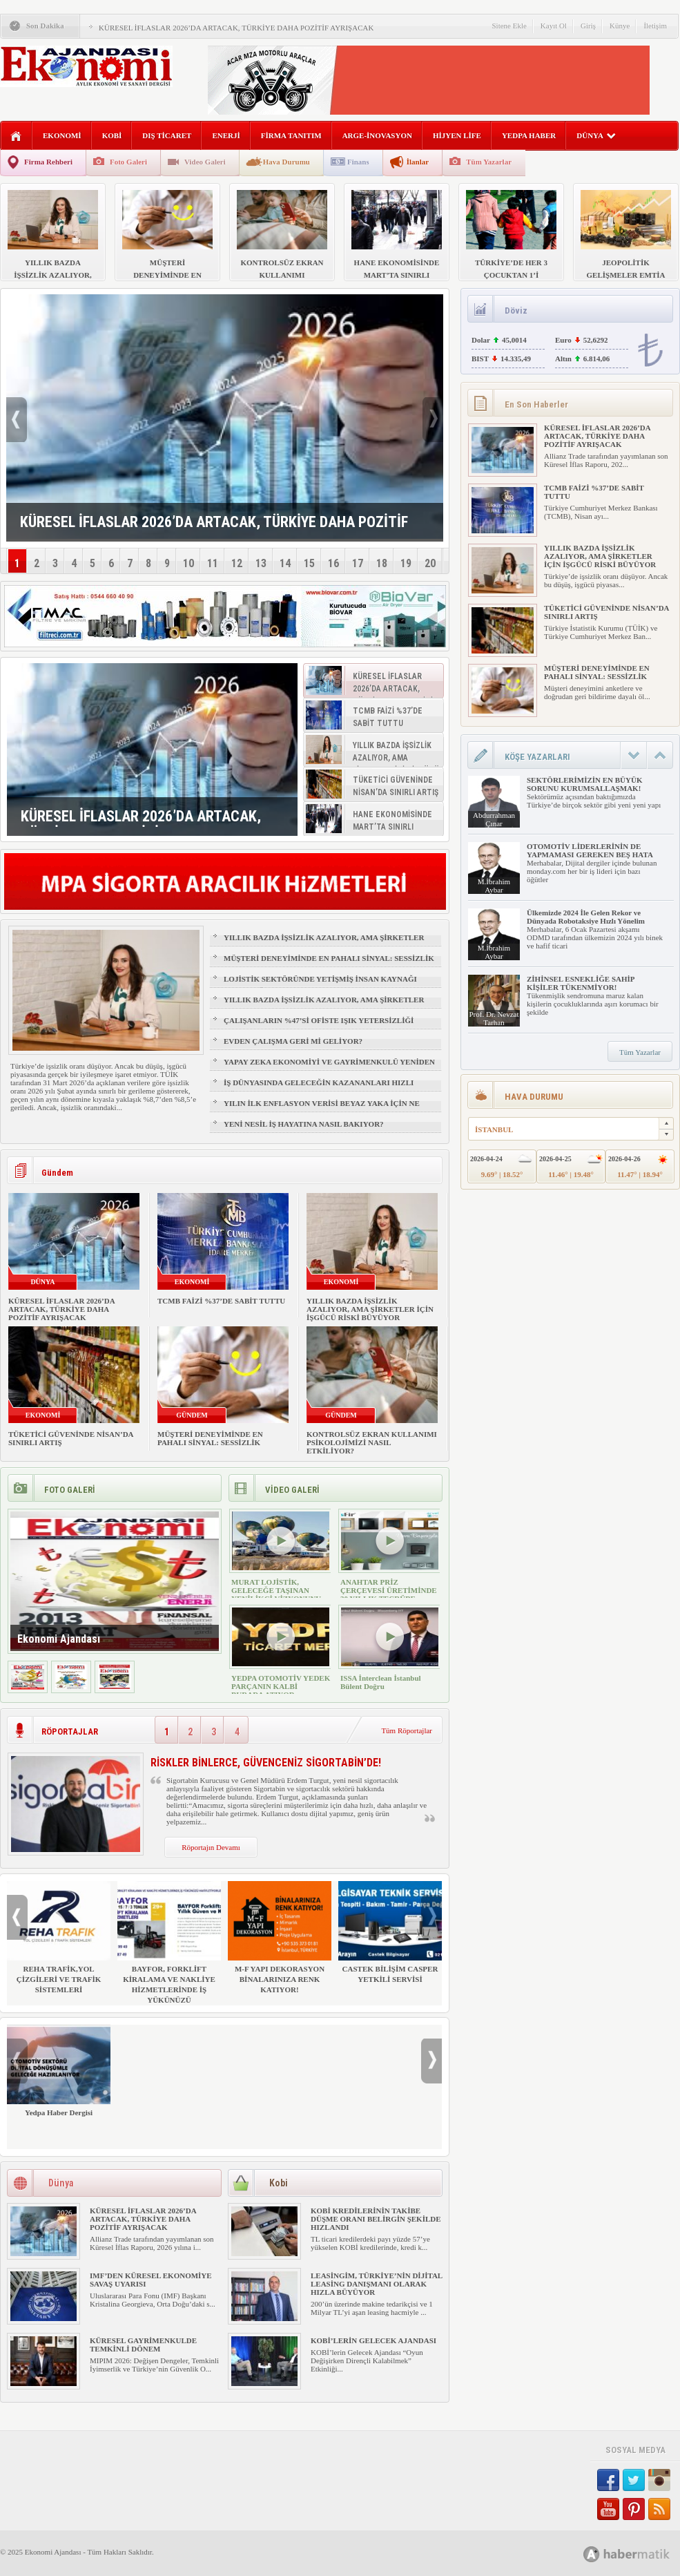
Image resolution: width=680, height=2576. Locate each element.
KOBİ (112, 135)
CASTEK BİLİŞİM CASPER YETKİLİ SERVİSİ (390, 1932)
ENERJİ (226, 135)
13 (260, 563)
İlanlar (418, 162)
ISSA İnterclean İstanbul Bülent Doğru (380, 1682)
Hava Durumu (286, 162)
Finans (358, 162)
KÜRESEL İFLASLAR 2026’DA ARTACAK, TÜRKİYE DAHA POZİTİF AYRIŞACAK (236, 27)
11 (212, 563)
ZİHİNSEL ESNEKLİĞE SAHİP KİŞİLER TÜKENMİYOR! (580, 983)
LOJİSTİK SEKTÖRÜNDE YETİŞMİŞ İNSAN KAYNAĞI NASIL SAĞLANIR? (320, 985)
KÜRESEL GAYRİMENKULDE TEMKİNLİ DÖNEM (143, 2344)
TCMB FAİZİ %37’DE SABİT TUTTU (221, 1301)
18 (381, 563)
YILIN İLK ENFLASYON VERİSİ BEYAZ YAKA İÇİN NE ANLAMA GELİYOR (322, 1109)
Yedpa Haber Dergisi (58, 2071)
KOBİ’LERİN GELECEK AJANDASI (373, 2340)
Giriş (588, 25)
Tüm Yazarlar (489, 162)
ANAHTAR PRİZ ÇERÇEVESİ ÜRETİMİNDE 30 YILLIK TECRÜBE (388, 1590)
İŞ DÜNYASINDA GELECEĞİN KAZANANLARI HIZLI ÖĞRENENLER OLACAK (319, 1088)
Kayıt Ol (554, 25)
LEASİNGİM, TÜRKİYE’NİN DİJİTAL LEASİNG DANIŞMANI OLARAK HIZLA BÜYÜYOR (377, 2283)
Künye (620, 25)
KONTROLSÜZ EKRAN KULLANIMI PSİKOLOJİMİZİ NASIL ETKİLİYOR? (372, 1442)
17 (357, 563)
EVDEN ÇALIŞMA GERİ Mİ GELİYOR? (293, 1041)
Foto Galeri (128, 162)
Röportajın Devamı (211, 1847)
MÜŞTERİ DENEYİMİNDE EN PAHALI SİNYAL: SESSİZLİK (329, 958)
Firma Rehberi (48, 162)
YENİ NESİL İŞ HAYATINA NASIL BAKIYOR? (304, 1124)
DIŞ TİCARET (166, 135)
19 (405, 563)
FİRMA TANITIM (291, 135)
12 (236, 563)
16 (333, 563)
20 (430, 563)
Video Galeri (205, 162)
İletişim (655, 25)
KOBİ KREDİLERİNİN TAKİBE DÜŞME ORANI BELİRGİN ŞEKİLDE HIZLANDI (376, 2218)
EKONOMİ (62, 135)
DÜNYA (596, 135)
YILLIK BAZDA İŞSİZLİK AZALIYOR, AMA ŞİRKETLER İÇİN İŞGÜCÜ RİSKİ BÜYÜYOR (324, 943)
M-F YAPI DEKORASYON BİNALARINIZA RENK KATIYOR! (279, 1937)
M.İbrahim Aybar (494, 885)
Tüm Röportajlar (406, 1730)
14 (285, 563)
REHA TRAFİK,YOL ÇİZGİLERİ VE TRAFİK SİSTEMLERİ (58, 1937)
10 (188, 563)
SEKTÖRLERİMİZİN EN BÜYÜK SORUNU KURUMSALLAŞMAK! (584, 784)
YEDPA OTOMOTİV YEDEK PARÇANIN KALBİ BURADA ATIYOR (280, 1686)
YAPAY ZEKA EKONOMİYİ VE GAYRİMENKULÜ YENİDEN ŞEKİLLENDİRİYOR (329, 1068)
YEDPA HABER (529, 135)
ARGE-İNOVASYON (377, 135)
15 (309, 563)
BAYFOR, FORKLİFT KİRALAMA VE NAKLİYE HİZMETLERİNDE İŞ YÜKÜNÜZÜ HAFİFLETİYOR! (169, 1947)
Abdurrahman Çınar (494, 819)
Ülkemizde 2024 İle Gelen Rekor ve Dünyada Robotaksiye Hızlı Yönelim (586, 916)
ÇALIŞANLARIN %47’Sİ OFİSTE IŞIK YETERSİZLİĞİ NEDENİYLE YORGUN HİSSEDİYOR (319, 1026)
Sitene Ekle (509, 25)
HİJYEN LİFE (457, 135)
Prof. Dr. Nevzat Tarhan (493, 1018)
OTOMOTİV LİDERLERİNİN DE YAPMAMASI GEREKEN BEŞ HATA (590, 850)
